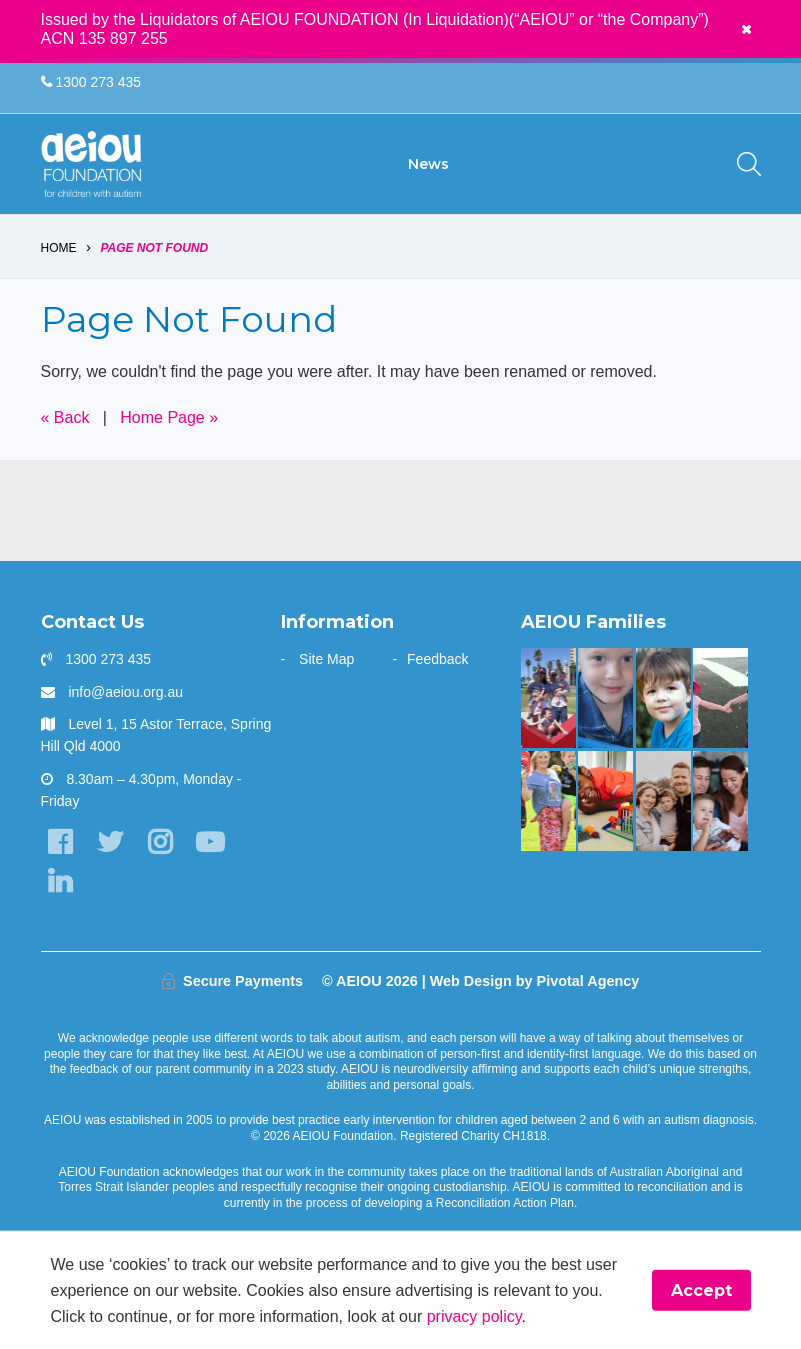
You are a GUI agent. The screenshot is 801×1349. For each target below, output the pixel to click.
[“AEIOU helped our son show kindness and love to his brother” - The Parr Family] (548, 698)
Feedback (437, 659)
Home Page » (169, 417)
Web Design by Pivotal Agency (535, 981)
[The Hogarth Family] (720, 698)
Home (59, 248)
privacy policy (474, 1315)
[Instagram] (160, 842)
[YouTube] (210, 842)
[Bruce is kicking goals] (548, 801)
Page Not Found (154, 248)
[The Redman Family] (605, 698)
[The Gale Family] (663, 698)
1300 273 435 (91, 82)
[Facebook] (60, 842)
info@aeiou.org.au (125, 692)
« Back (65, 417)
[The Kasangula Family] (605, 801)
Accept (701, 1290)
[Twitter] (110, 842)
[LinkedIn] (60, 881)
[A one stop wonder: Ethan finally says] (663, 801)
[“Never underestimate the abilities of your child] (720, 801)
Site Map (326, 659)
